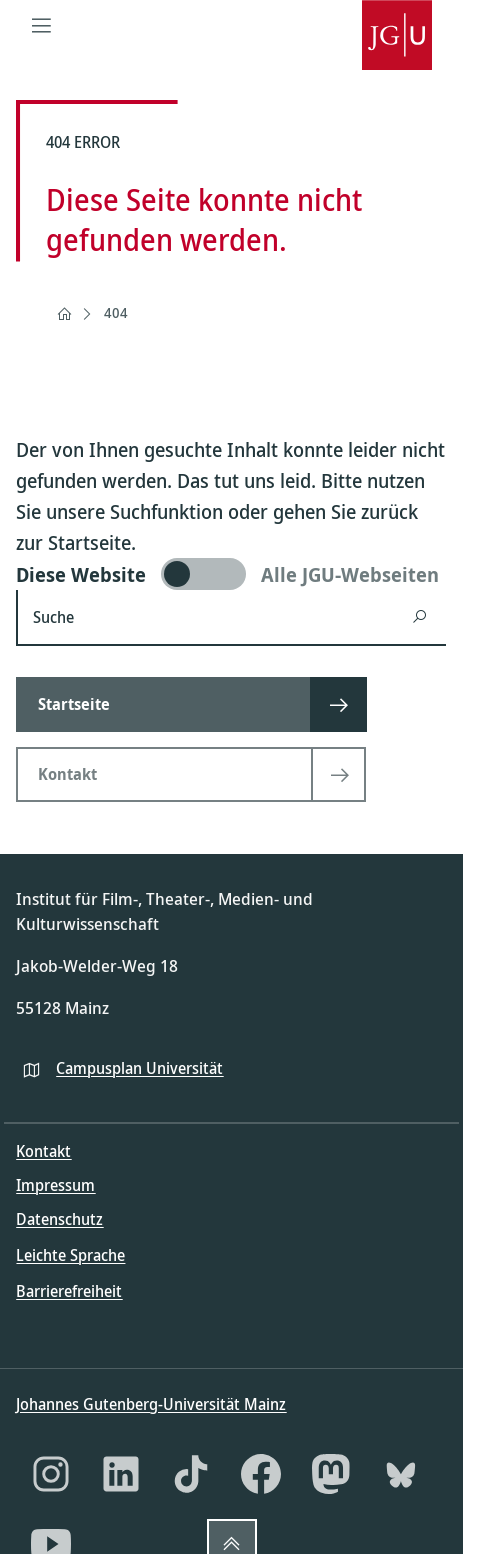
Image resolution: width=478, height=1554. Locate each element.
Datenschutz (59, 1219)
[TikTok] (191, 1474)
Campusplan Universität (139, 1068)
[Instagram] (51, 1474)
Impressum (55, 1185)
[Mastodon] (331, 1474)
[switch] (231, 574)
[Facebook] (261, 1474)
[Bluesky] (401, 1474)
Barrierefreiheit (69, 1291)
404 (116, 312)
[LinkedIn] (121, 1474)
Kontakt (43, 1151)
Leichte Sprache (70, 1255)
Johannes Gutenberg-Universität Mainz (151, 1404)
